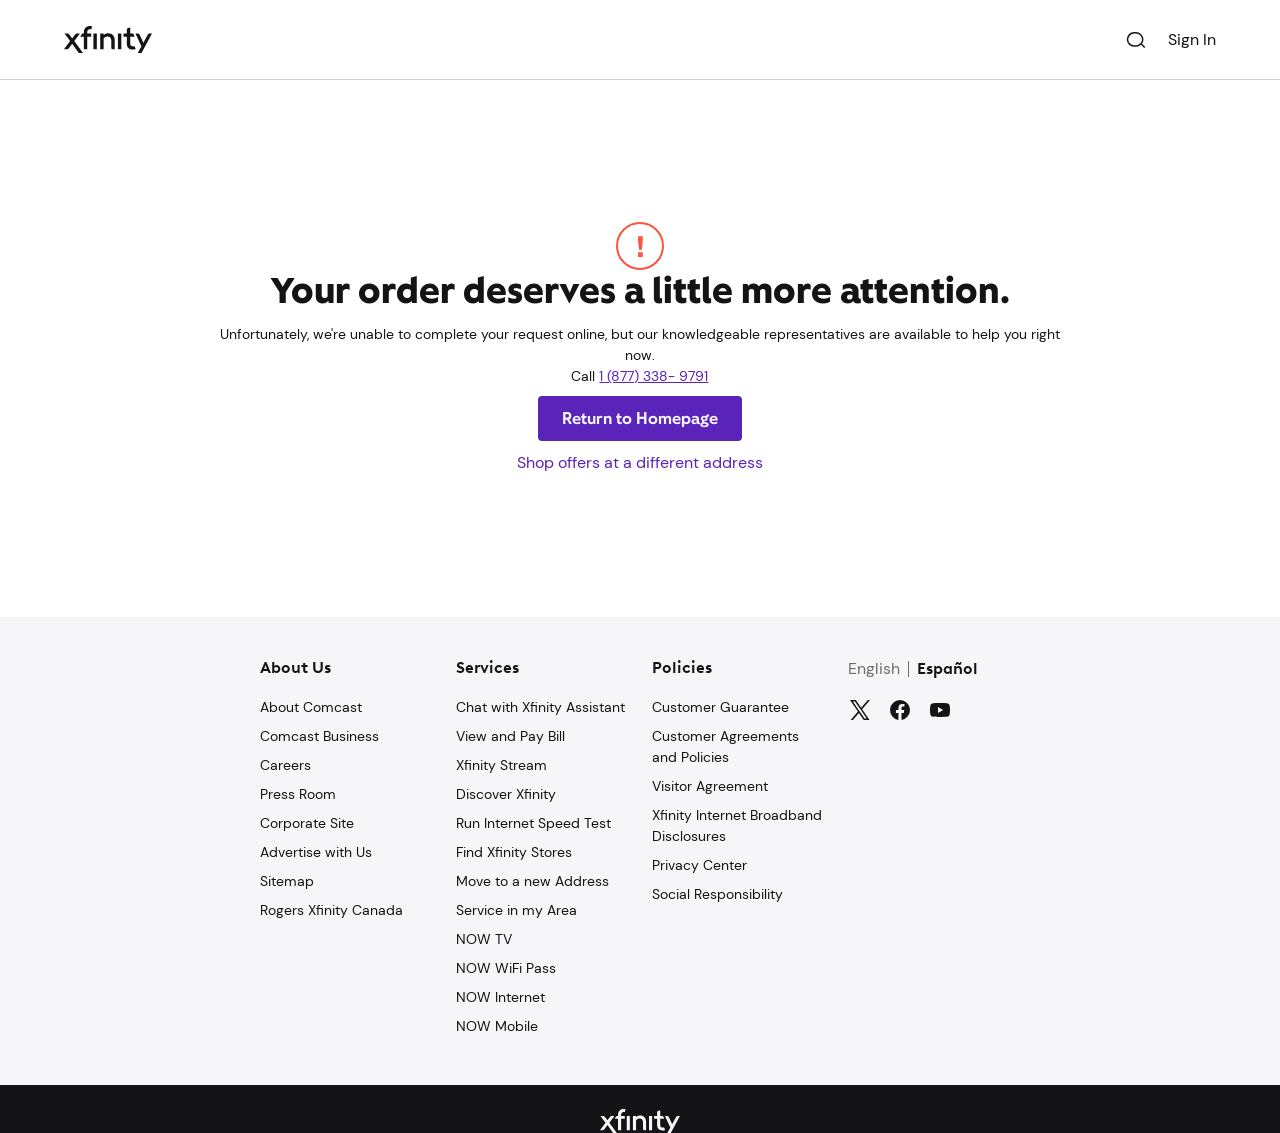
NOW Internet (500, 997)
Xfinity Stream (501, 765)
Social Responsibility (717, 894)
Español (947, 670)
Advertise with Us (316, 852)
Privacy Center (699, 865)
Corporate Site (307, 823)
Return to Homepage (640, 418)
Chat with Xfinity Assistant (540, 707)
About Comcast (311, 707)
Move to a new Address (532, 881)
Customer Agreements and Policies (725, 746)
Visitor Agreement (710, 786)
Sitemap (287, 881)
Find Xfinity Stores (514, 852)
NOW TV (484, 939)
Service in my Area (516, 910)
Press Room (298, 794)
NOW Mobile (497, 1026)
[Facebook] (900, 710)
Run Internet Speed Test (533, 823)
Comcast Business (319, 736)
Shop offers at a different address (640, 462)
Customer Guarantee (720, 707)
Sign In (1192, 39)
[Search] (1136, 40)
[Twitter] (860, 710)
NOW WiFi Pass (506, 968)
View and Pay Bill (510, 736)
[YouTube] (940, 710)
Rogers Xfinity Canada (331, 910)
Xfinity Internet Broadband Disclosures (737, 825)
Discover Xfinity (506, 794)
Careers (285, 765)
